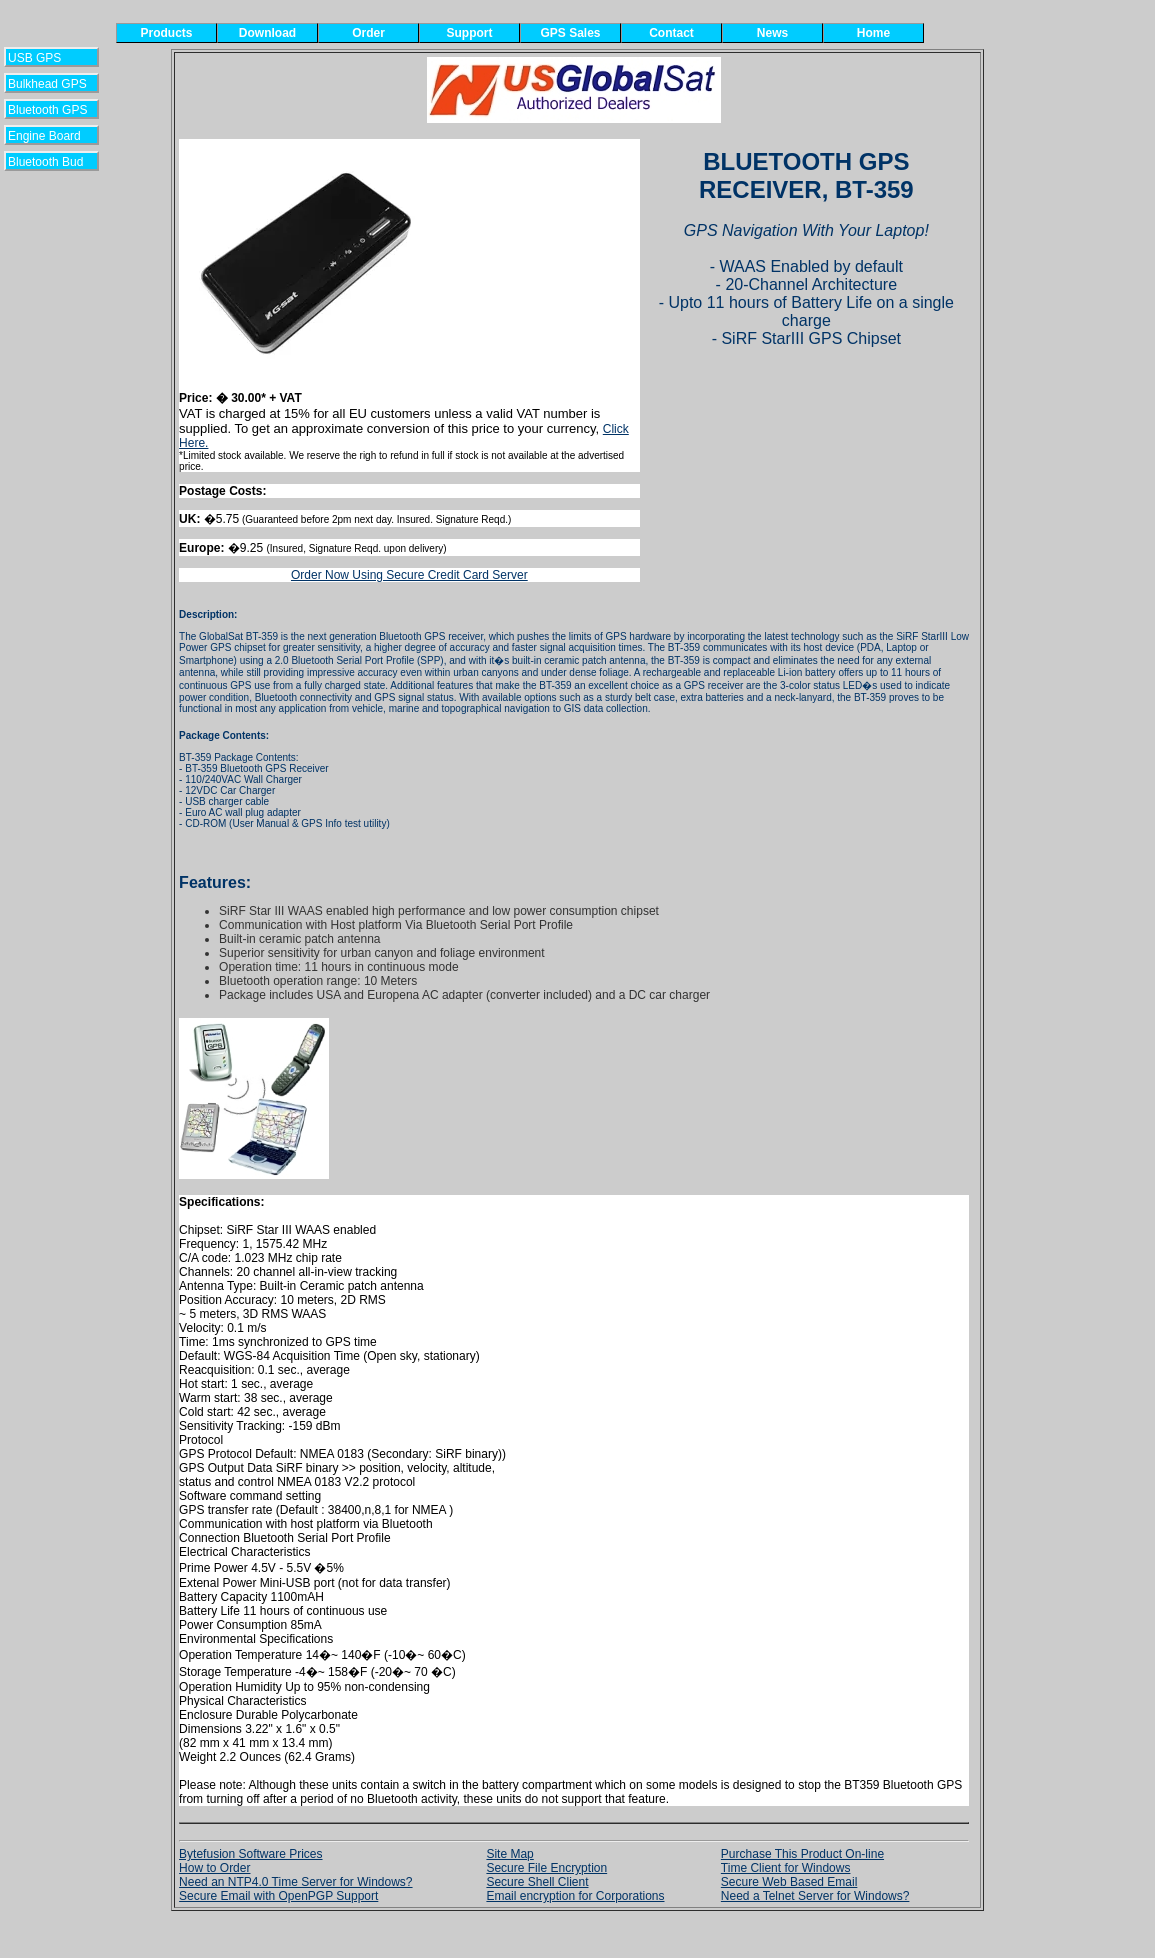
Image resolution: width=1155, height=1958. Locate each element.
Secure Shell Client (537, 1882)
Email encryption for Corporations (575, 1896)
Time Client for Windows (786, 1868)
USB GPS (46, 58)
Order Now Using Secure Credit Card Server (409, 575)
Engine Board (44, 136)
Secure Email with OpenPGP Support (278, 1896)
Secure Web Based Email (789, 1882)
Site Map (509, 1854)
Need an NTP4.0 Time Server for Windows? (295, 1882)
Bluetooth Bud (45, 162)
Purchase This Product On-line (802, 1854)
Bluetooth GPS (47, 110)
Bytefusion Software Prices (250, 1854)
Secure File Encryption (546, 1868)
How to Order (214, 1868)
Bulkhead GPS (47, 84)
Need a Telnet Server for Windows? (815, 1896)
